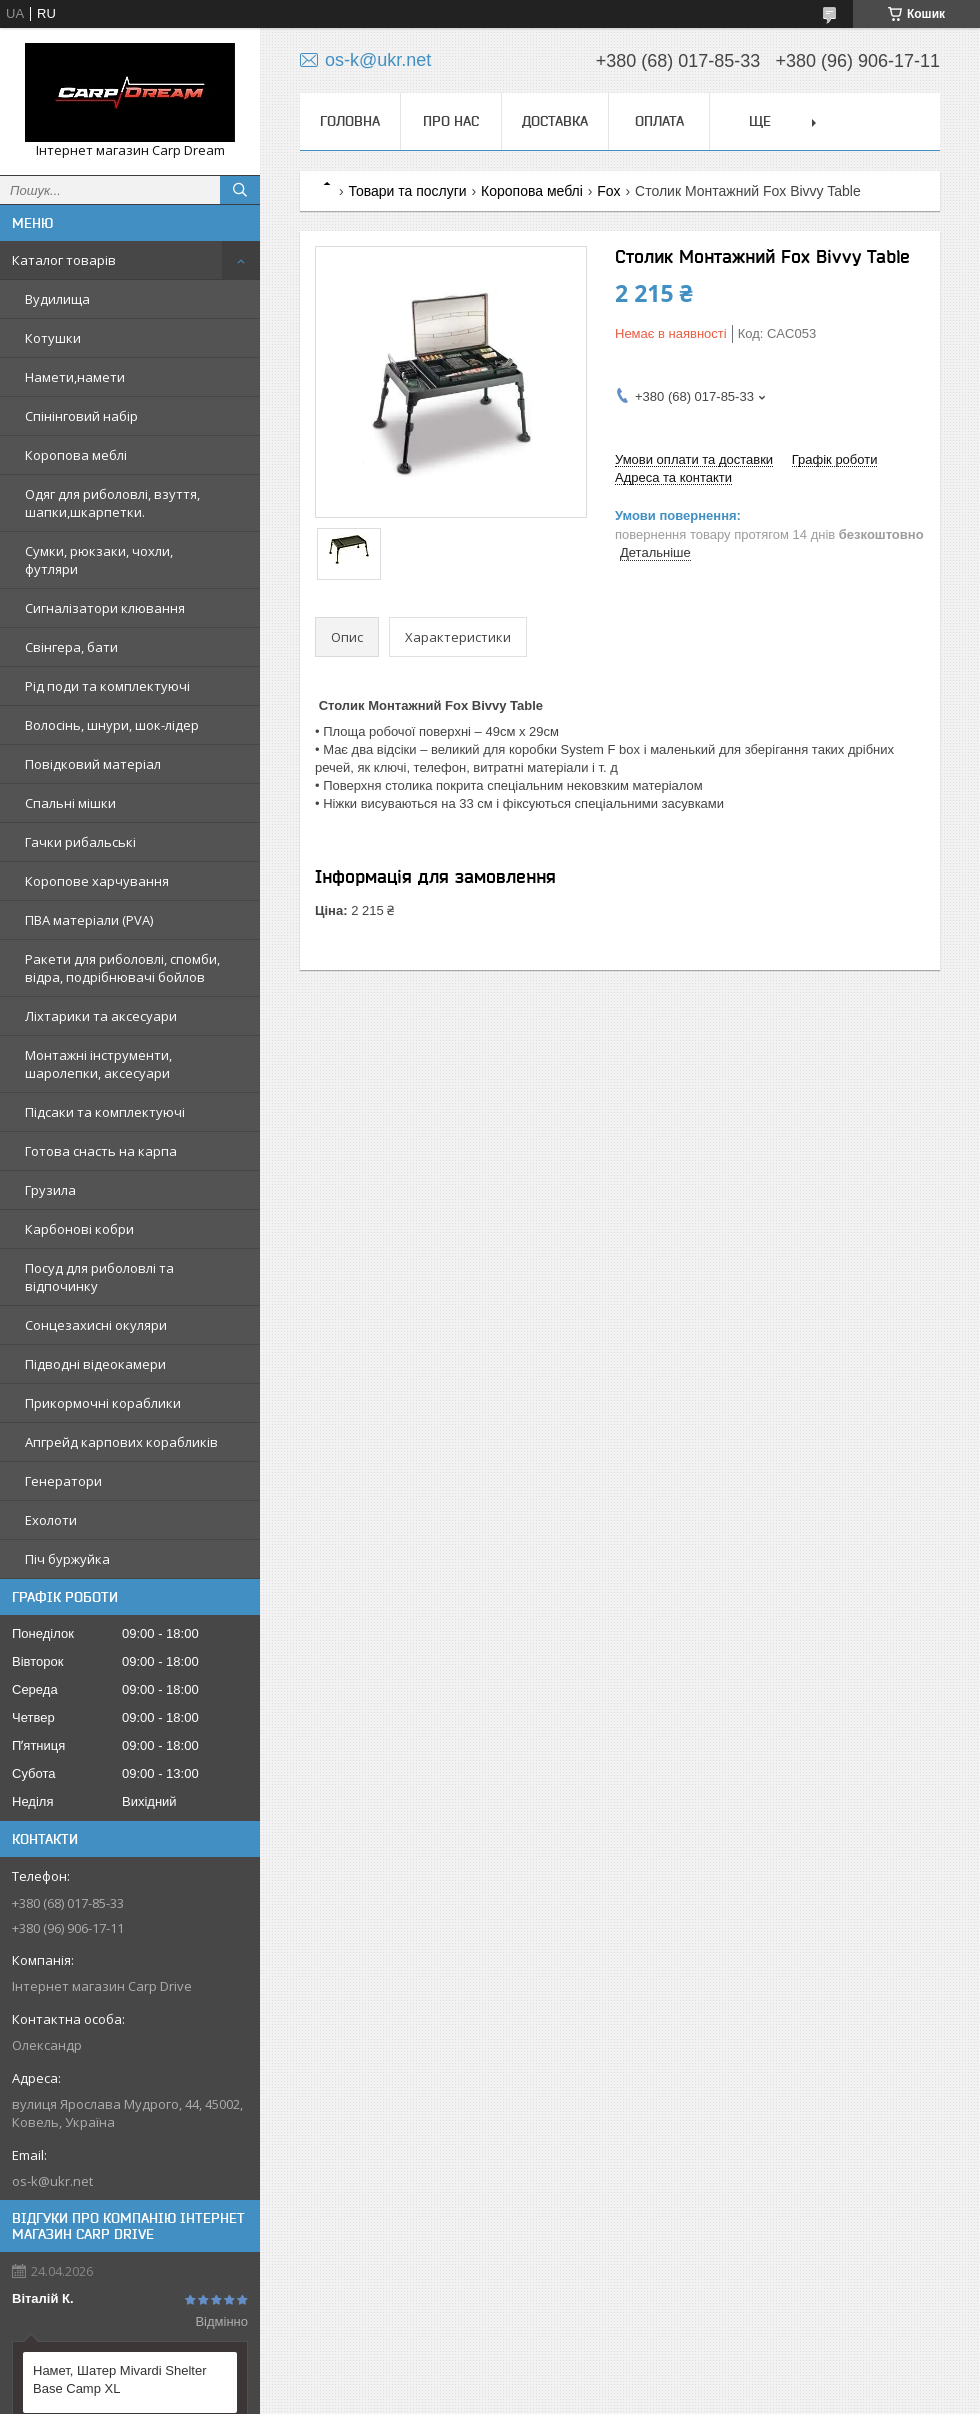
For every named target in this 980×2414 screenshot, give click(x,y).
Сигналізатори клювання (105, 608)
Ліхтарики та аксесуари (101, 1016)
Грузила (50, 1190)
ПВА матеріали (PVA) (89, 920)
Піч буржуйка (67, 1559)
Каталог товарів (64, 260)
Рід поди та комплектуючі (107, 686)
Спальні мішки (70, 803)
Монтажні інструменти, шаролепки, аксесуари (98, 1064)
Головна (350, 121)
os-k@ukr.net (52, 2181)
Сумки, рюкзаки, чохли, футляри (99, 560)
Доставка (555, 121)
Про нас (451, 121)
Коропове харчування (97, 881)
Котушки (53, 338)
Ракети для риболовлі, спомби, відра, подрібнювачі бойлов (122, 968)
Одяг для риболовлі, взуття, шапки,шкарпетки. (112, 503)
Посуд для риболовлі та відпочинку (99, 1277)
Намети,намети (75, 377)
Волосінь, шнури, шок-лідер (112, 725)
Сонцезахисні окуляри (96, 1325)
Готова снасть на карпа (101, 1151)
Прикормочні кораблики (103, 1403)
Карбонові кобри (79, 1229)
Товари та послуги (407, 191)
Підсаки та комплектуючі (105, 1112)
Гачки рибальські (80, 842)
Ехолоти (51, 1520)
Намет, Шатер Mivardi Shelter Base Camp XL (120, 2379)
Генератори (63, 1481)
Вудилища (57, 299)
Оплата (659, 121)
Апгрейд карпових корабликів (121, 1442)
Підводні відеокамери (95, 1364)
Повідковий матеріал (93, 764)
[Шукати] (240, 190)
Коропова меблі (76, 455)
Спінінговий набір (81, 416)
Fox (608, 191)
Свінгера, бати (71, 647)
